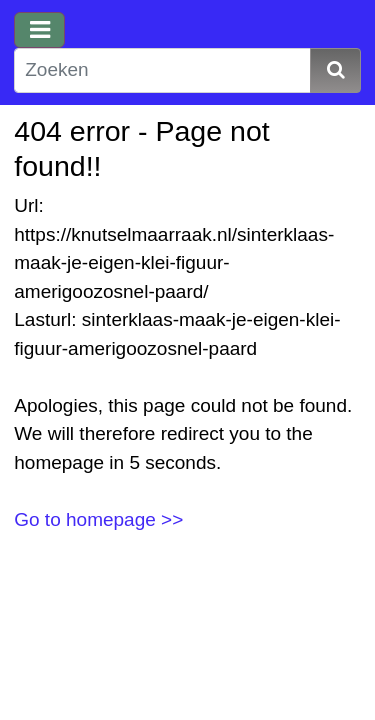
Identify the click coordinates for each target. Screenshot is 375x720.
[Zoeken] (162, 70)
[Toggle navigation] (39, 30)
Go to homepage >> (98, 519)
